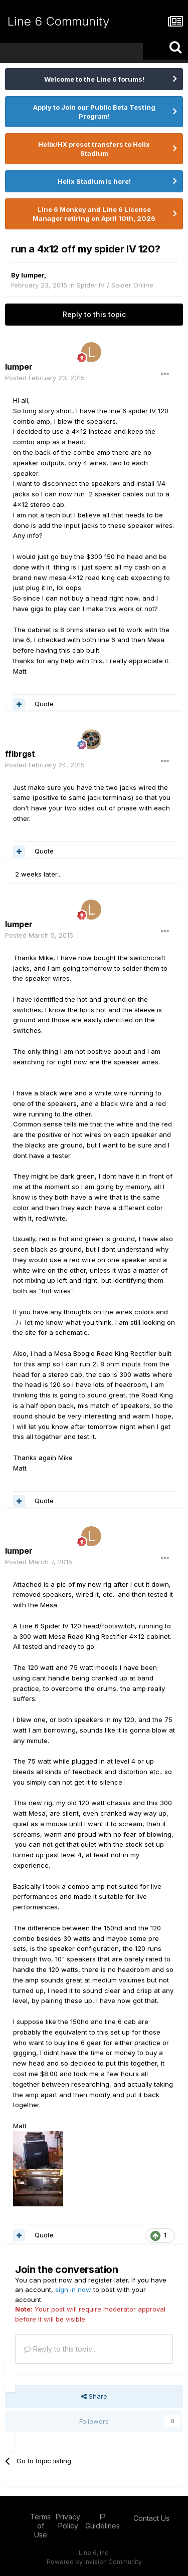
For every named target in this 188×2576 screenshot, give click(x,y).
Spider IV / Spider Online (115, 285)
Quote (44, 704)
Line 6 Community (58, 21)
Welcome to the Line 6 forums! (94, 79)
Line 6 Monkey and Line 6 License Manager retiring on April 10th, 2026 (94, 213)
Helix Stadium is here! (94, 181)
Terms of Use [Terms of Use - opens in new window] (40, 2525)
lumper (32, 275)
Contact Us (151, 2518)
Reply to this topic (94, 314)
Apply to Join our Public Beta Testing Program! (94, 111)
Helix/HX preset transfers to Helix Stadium (94, 148)
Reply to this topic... (60, 2349)
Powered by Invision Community (94, 2561)
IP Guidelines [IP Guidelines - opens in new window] (102, 2521)
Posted (45, 378)
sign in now (73, 2289)
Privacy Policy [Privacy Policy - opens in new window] (68, 2521)
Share (94, 2396)
